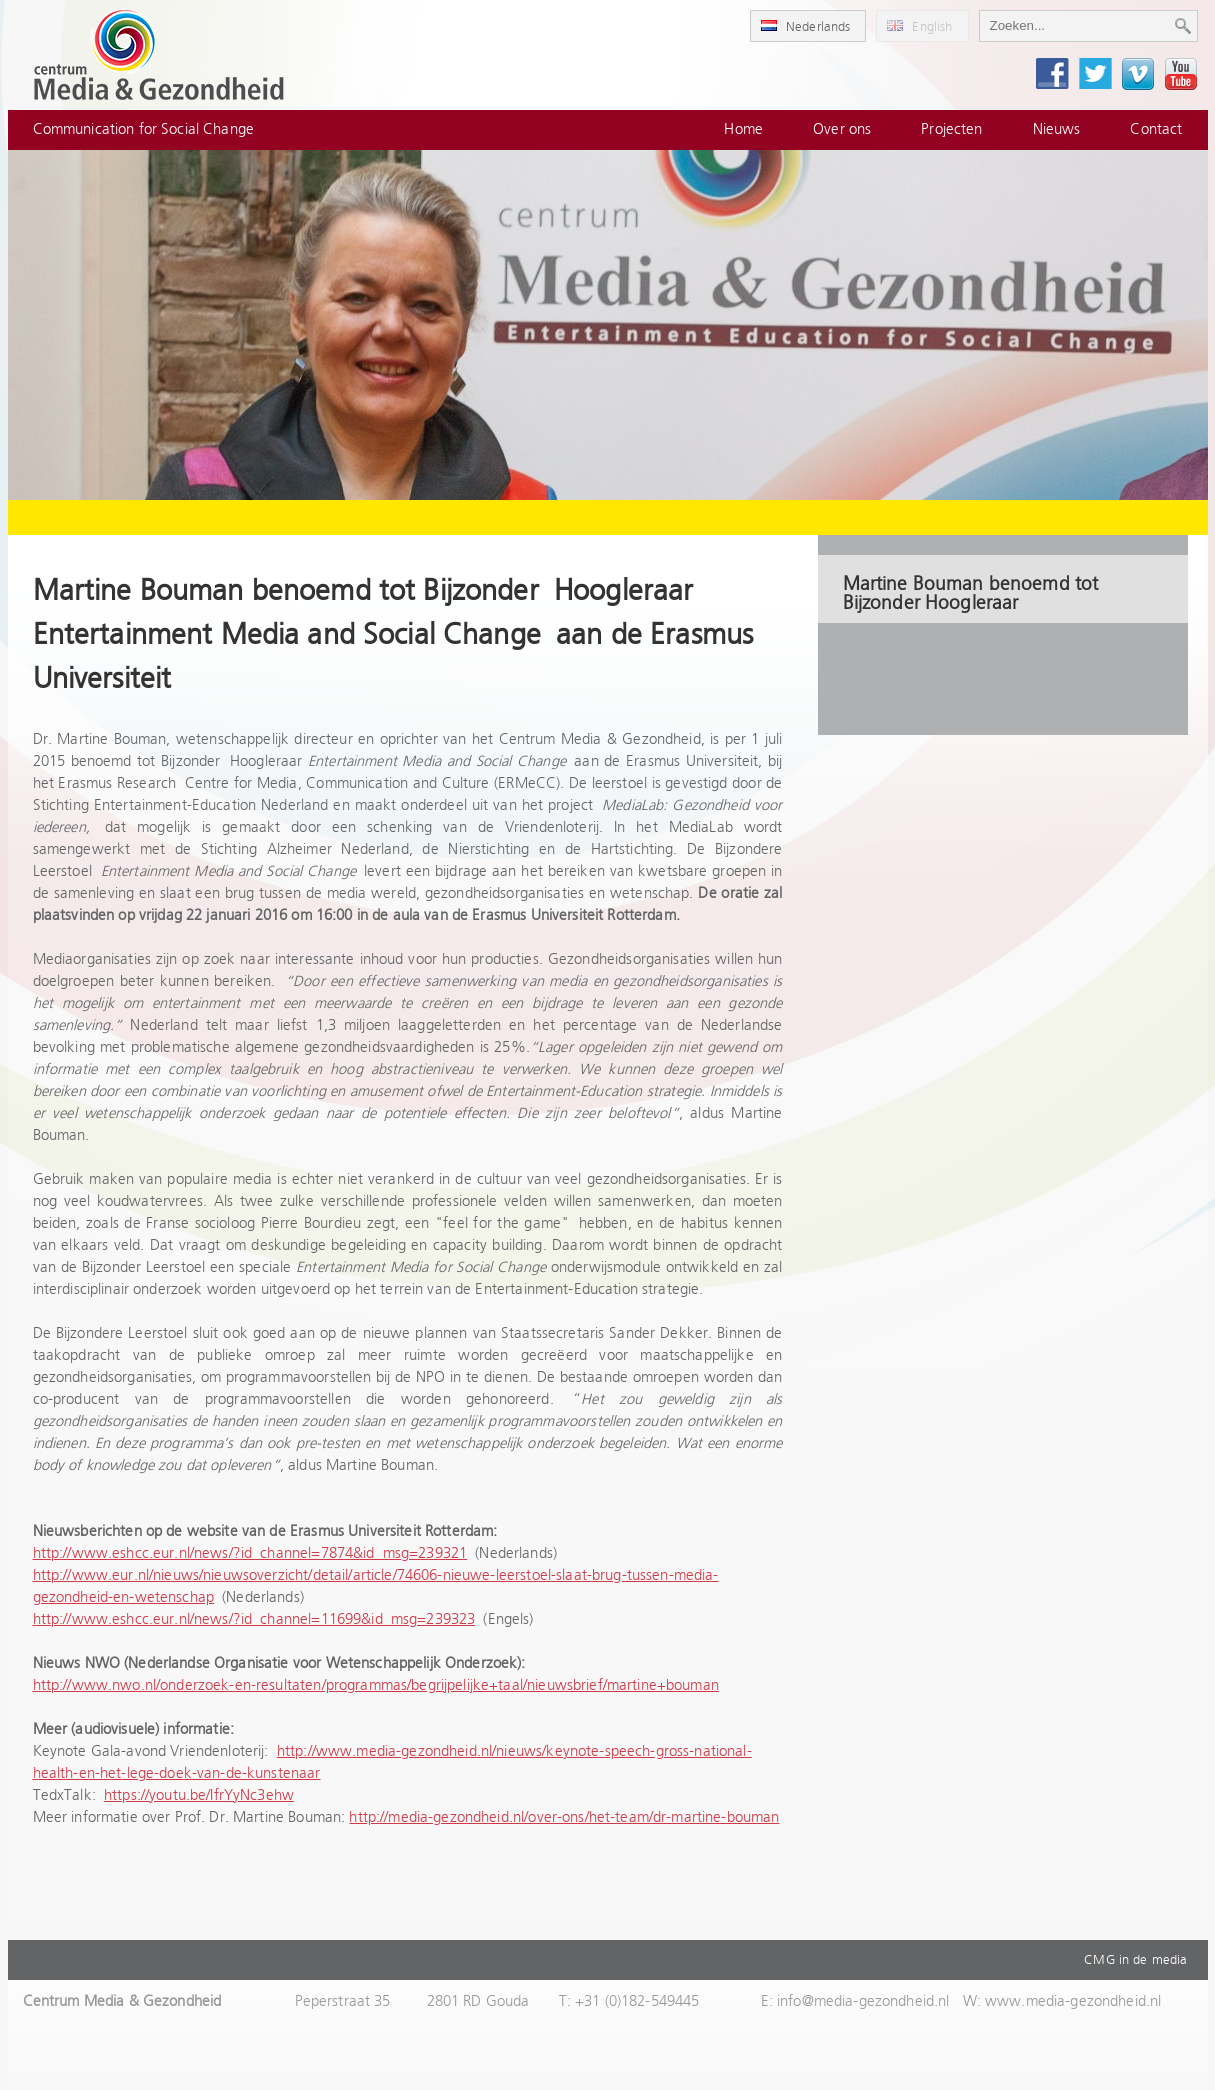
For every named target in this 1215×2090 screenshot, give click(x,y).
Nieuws (1057, 129)
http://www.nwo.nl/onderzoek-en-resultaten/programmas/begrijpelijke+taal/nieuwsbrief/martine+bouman (376, 1685)
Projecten (951, 129)
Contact (1156, 129)
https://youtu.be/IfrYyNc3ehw (199, 1795)
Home (743, 129)
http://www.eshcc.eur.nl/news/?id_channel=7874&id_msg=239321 (250, 1553)
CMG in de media (1135, 1960)
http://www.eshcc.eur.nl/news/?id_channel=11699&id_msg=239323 (254, 1619)
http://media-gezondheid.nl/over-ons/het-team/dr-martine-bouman (564, 1817)
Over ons (842, 129)
